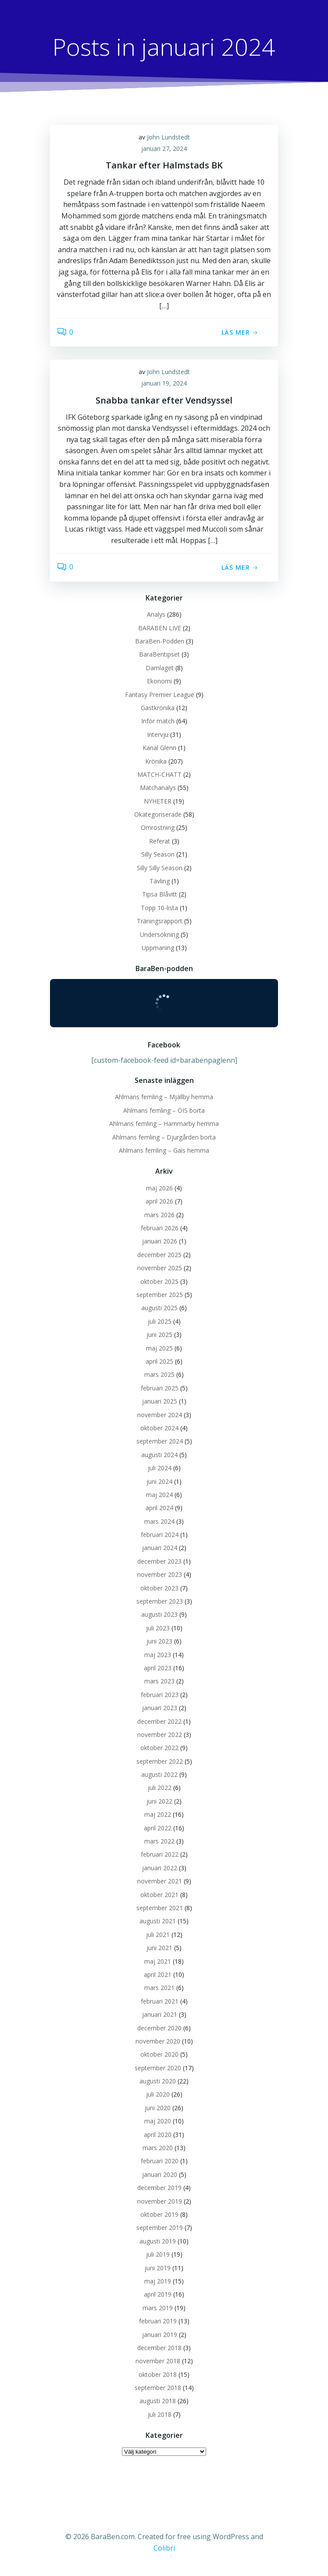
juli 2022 (159, 1787)
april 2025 (159, 1361)
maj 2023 (157, 1655)
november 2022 (159, 1734)
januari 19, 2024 (164, 383)
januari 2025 (159, 1401)
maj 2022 (157, 1814)
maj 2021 (157, 1961)
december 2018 (159, 2348)
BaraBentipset (159, 654)
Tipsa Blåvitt (159, 894)
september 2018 (158, 2387)
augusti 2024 (159, 1455)
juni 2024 (159, 1481)
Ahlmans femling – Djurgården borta (164, 1137)
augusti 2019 (157, 2241)
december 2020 (159, 2028)
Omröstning (158, 827)
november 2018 (157, 2361)
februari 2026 (159, 1228)
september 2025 (159, 1294)
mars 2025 (159, 1374)
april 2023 (157, 1668)
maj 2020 (157, 2121)
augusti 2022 (159, 1774)
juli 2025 (159, 1321)
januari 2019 (159, 2334)
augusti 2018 (157, 2401)
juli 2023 (158, 1628)
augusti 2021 (157, 1921)
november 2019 (159, 2201)
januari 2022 (159, 1868)
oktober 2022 (159, 1748)
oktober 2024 (159, 1428)
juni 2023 (159, 1641)
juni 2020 (158, 2108)
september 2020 (158, 2068)
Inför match (158, 721)
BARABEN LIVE (159, 628)
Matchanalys (158, 787)
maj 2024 (159, 1494)
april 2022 (157, 1828)
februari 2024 (159, 1534)
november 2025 (159, 1268)
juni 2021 (159, 1948)
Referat (159, 841)
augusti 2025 (159, 1308)
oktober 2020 (159, 2054)
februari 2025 (159, 1388)
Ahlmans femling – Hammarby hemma (164, 1123)
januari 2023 (159, 1708)
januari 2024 (159, 1547)
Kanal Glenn (159, 747)
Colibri (164, 2548)
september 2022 (159, 1761)
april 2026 (159, 1201)
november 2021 (159, 1881)
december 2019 (159, 2187)
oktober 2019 (159, 2214)
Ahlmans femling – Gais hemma (164, 1150)
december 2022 (159, 1721)
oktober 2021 (159, 1894)
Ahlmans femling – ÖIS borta (164, 1110)
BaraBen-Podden (159, 641)
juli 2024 (159, 1468)
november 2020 (157, 2041)
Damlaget (160, 668)
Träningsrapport (159, 921)
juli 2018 (159, 2414)
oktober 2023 (159, 1588)
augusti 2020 (157, 2081)
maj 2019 (157, 2281)
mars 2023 (159, 1681)
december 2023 (159, 1561)
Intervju (157, 734)
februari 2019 (158, 2321)
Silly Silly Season (159, 868)
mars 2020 (158, 2148)
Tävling (160, 881)
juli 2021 (158, 1934)
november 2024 (159, 1415)
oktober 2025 (159, 1281)
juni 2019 (158, 2268)
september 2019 (159, 2227)
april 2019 (157, 2294)
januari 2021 (159, 2014)
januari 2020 (159, 2174)
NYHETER (157, 801)
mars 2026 (159, 1215)
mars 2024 (159, 1521)
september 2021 (159, 1908)
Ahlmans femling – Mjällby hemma (164, 1097)
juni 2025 (159, 1334)
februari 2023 (159, 1694)
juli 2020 (158, 2094)
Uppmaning (158, 947)
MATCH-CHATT (159, 774)
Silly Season (158, 854)
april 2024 (159, 1508)
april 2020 (157, 2134)
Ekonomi (159, 681)
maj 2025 (159, 1348)
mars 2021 (159, 1987)
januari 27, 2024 (164, 148)
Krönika (156, 761)
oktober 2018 (158, 2374)
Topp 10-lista (159, 908)
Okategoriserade (158, 814)
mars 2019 (158, 2308)
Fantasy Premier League (159, 694)
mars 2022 (159, 1841)
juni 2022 (159, 1801)
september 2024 (159, 1441)
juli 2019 (158, 2254)
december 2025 (159, 1254)
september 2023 (159, 1601)
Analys (156, 614)
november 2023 (159, 1574)
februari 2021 (159, 2001)
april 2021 (157, 1974)
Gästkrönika (158, 708)
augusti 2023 (159, 1614)
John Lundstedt (168, 137)
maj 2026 (159, 1188)
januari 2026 (159, 1241)
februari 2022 (159, 1854)
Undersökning (159, 934)
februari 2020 (159, 2161)
